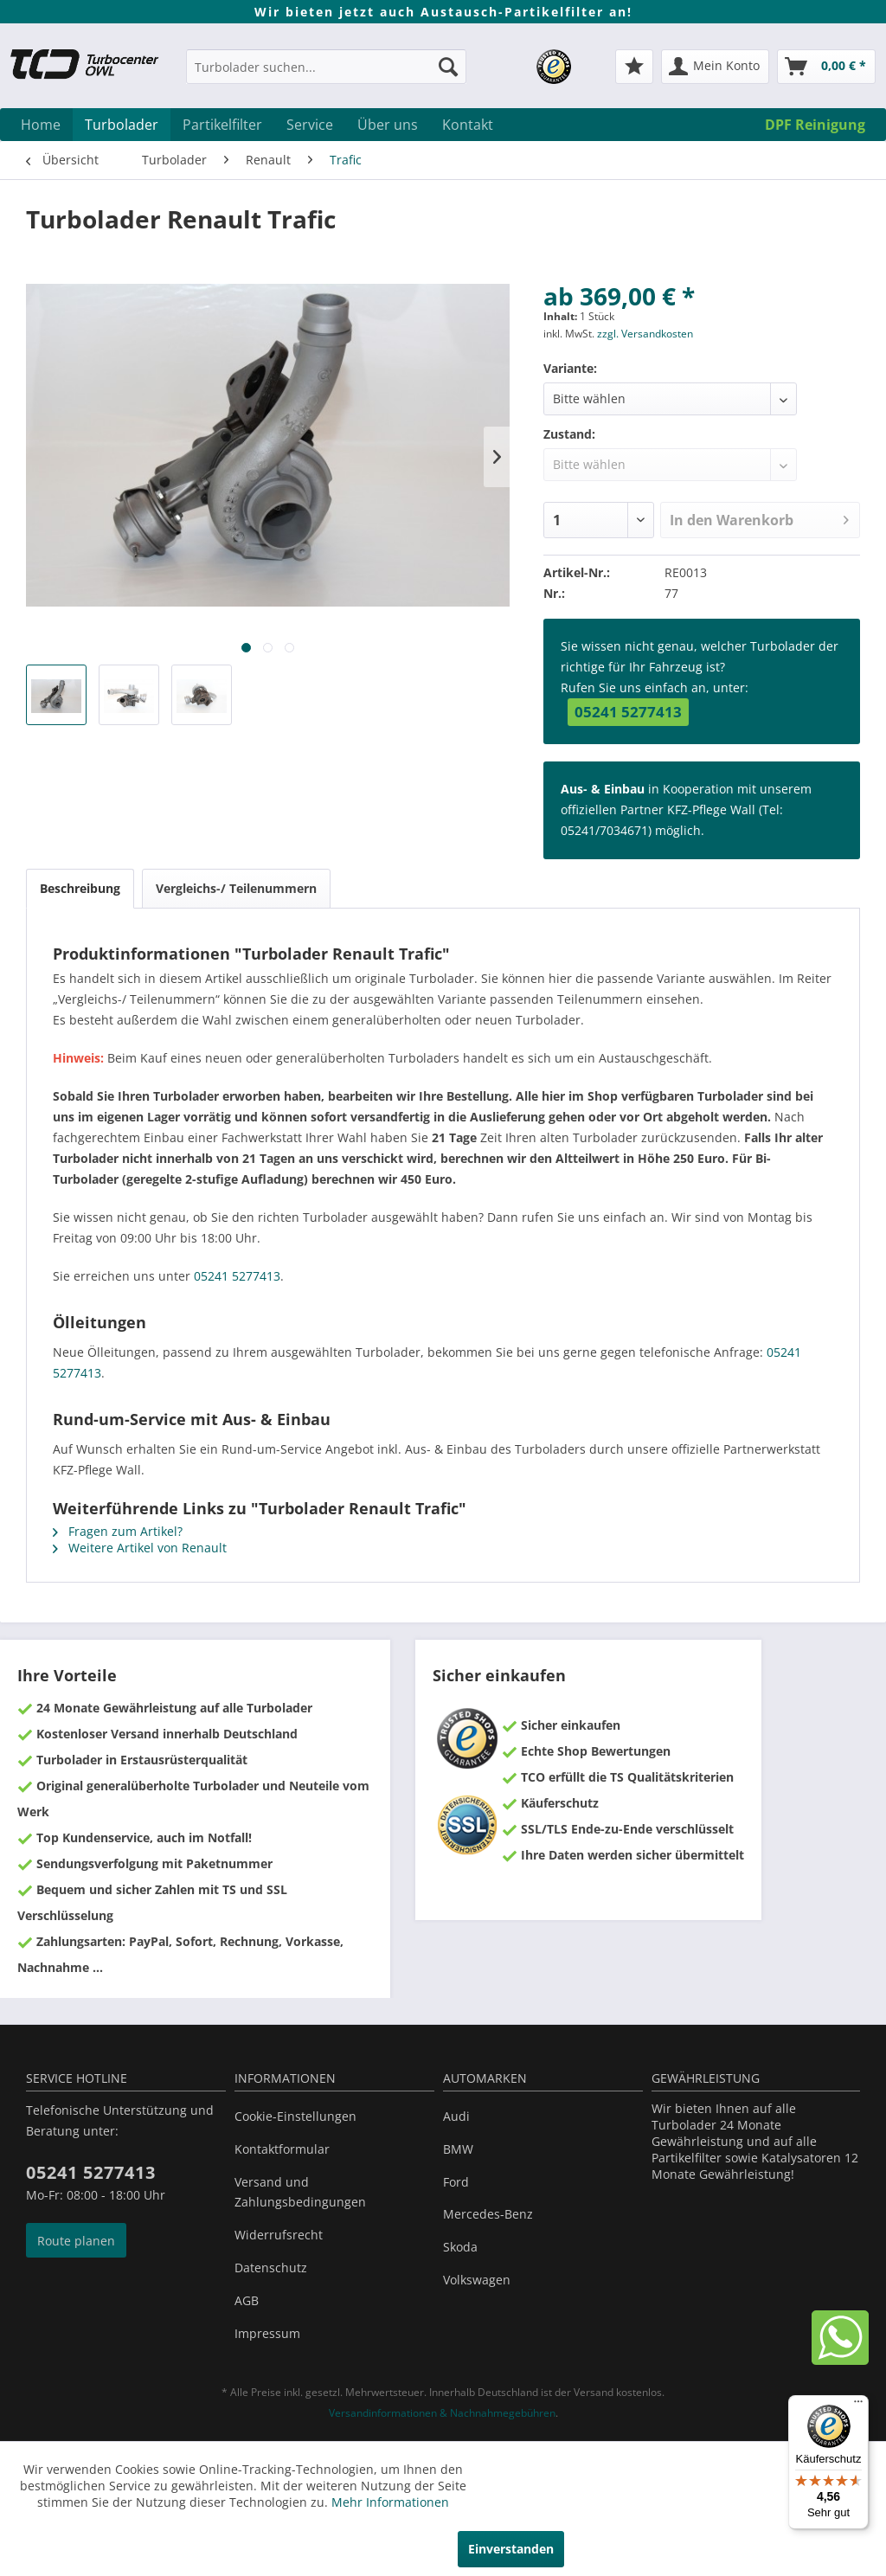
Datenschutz (270, 2267)
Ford (456, 2182)
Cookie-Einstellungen (295, 2116)
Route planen (76, 2240)
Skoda (460, 2247)
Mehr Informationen (390, 2502)
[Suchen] (448, 66)
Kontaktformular (282, 2149)
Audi (456, 2116)
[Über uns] (387, 124)
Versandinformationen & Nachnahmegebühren (442, 2413)
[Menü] (858, 2405)
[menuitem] (326, 74)
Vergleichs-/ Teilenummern (236, 888)
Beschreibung (80, 888)
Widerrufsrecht (278, 2234)
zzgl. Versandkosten (645, 333)
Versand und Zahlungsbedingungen (300, 2192)
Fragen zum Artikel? (118, 1531)
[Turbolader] (121, 124)
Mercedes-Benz (488, 2214)
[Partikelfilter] (222, 124)
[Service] (309, 124)
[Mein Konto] (715, 66)
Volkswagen (476, 2279)
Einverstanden (511, 2549)
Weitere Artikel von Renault (140, 1547)
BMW (458, 2149)
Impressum (267, 2333)
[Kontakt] (467, 124)
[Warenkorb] (826, 66)
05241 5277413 (628, 712)
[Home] (41, 124)
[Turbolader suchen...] (326, 66)
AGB (246, 2300)
